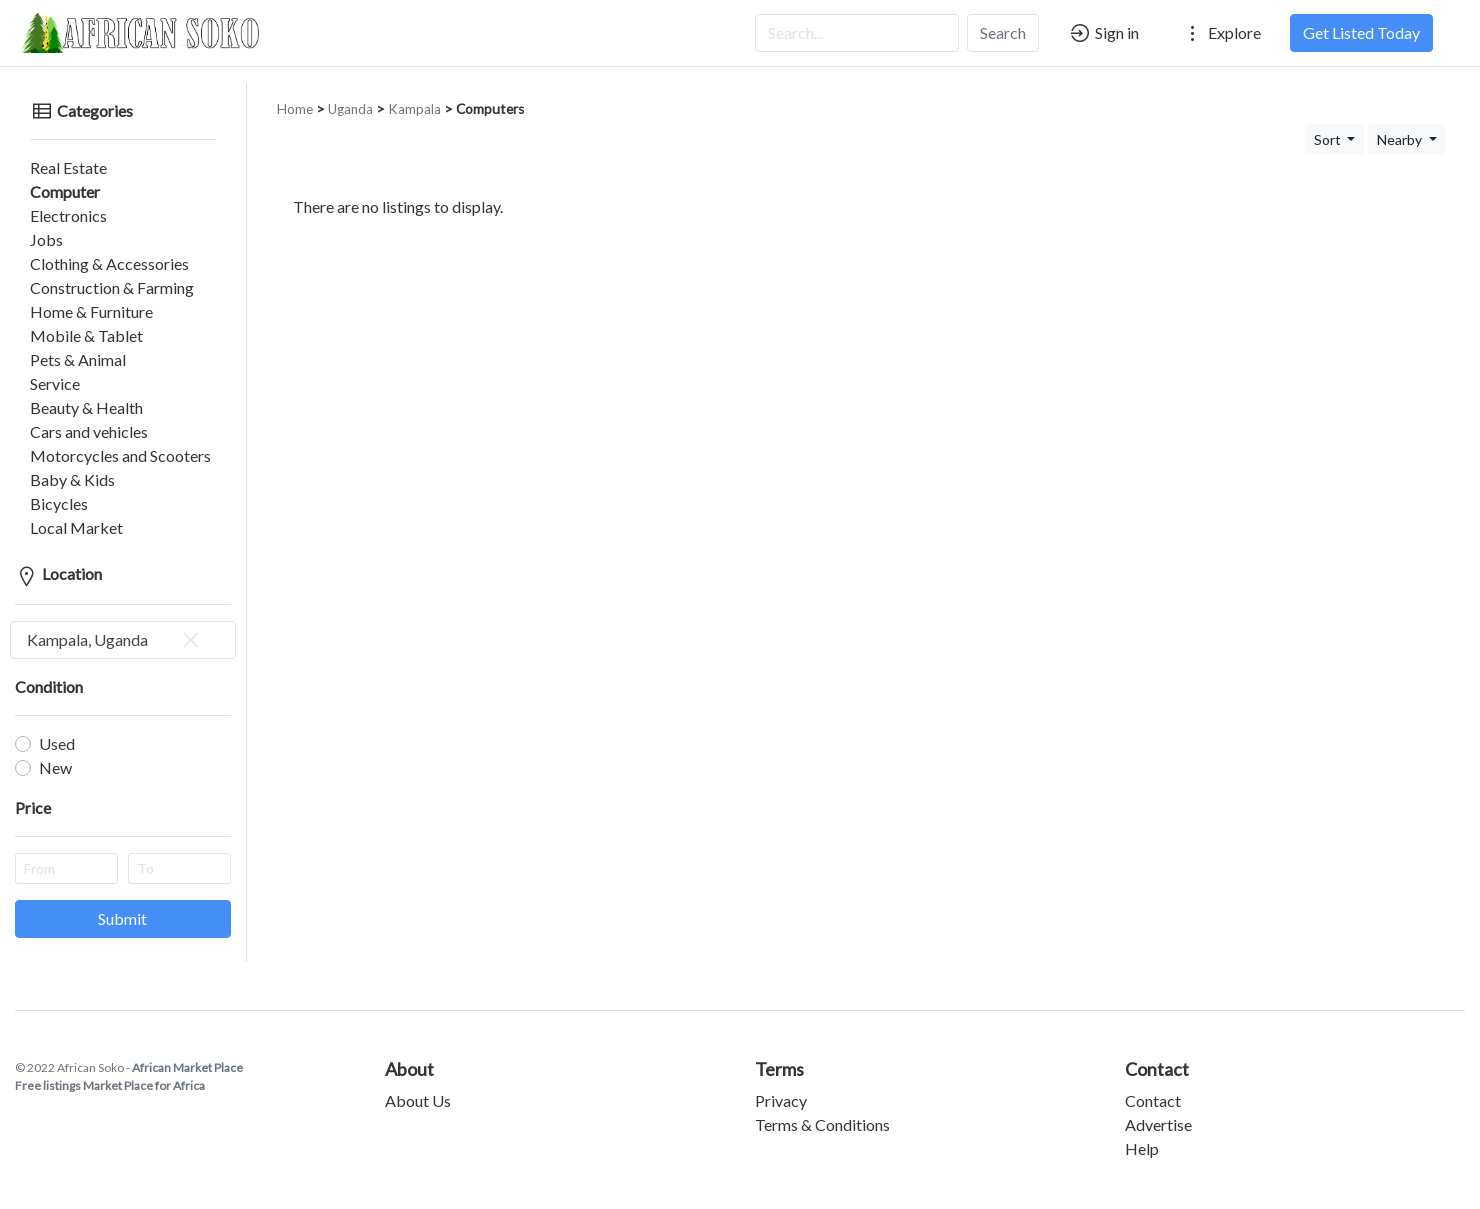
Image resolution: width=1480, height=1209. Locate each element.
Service (40, 367)
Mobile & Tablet (71, 319)
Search (1003, 32)
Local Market (61, 511)
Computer (50, 175)
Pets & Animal (63, 343)
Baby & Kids (57, 463)
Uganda (350, 93)
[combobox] (123, 624)
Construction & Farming (97, 271)
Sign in (1103, 33)
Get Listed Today (1361, 32)
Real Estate (53, 151)
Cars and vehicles (74, 415)
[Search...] (857, 33)
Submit (122, 902)
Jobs (31, 223)
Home (295, 93)
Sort (1329, 123)
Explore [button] (1221, 33)
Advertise (1158, 1108)
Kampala (414, 93)
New (55, 751)
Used (57, 727)
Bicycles (44, 487)
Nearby (1401, 123)
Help (1142, 1132)
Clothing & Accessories (94, 247)
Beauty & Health (71, 391)
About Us (418, 1084)
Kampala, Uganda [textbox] (115, 624)
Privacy (781, 1084)
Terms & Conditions (822, 1108)
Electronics (53, 199)
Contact (1153, 1084)
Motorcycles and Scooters (105, 439)
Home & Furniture (76, 295)
